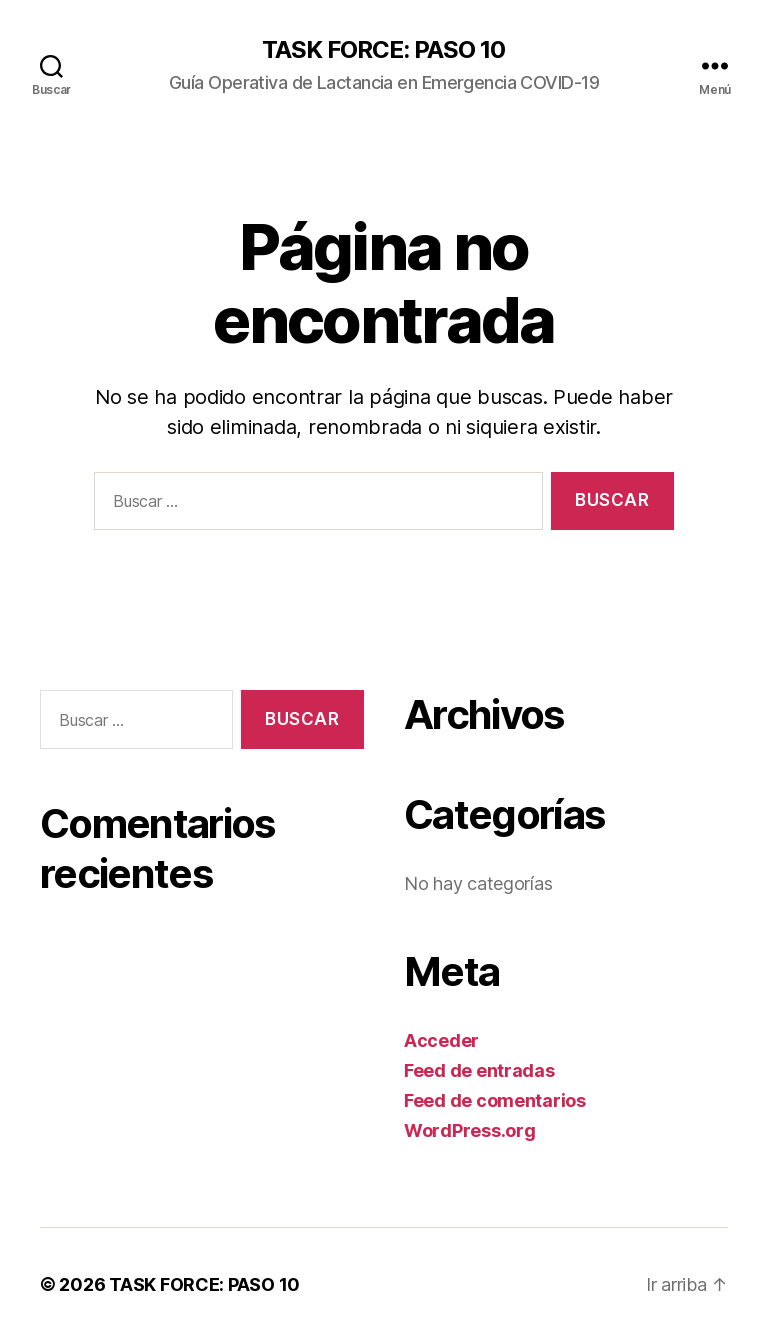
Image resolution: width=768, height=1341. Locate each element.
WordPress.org (470, 1130)
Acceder (441, 1040)
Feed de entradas (479, 1070)
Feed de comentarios (495, 1100)
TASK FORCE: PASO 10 (383, 50)
